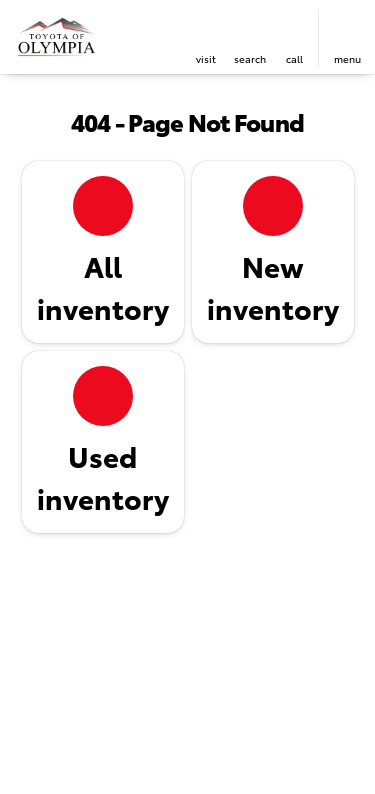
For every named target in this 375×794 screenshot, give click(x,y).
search (250, 58)
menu (347, 58)
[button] (206, 37)
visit (206, 58)
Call (294, 58)
